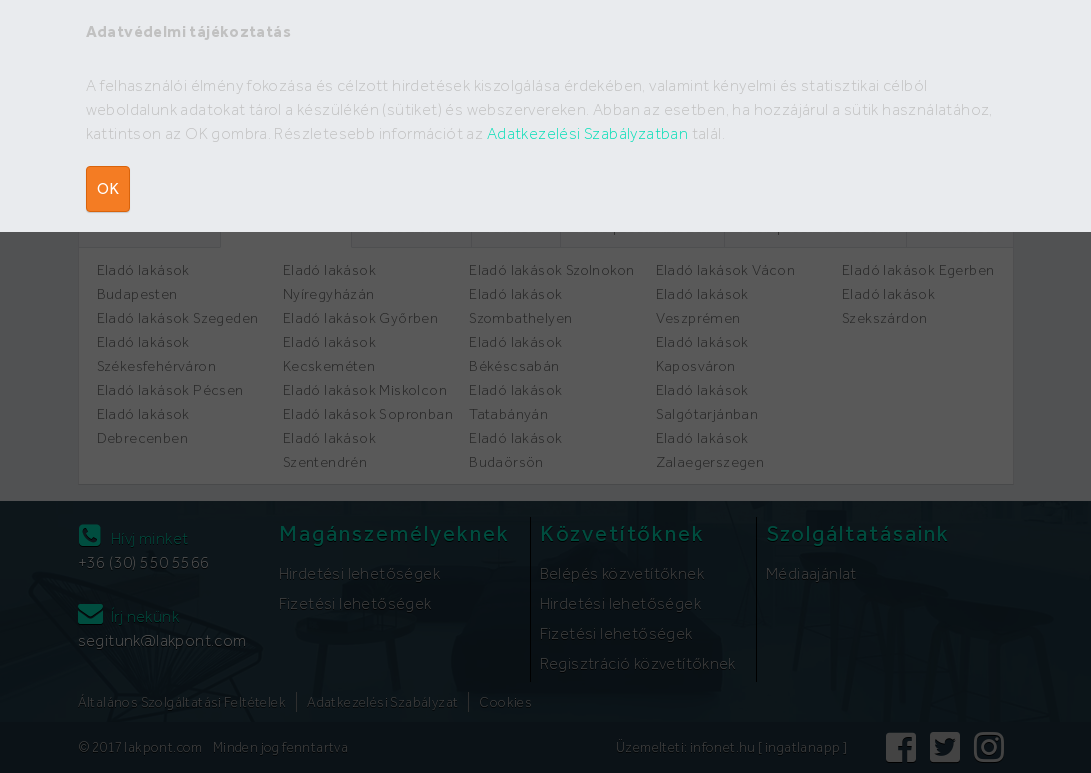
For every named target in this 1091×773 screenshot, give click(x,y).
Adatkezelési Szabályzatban (587, 133)
